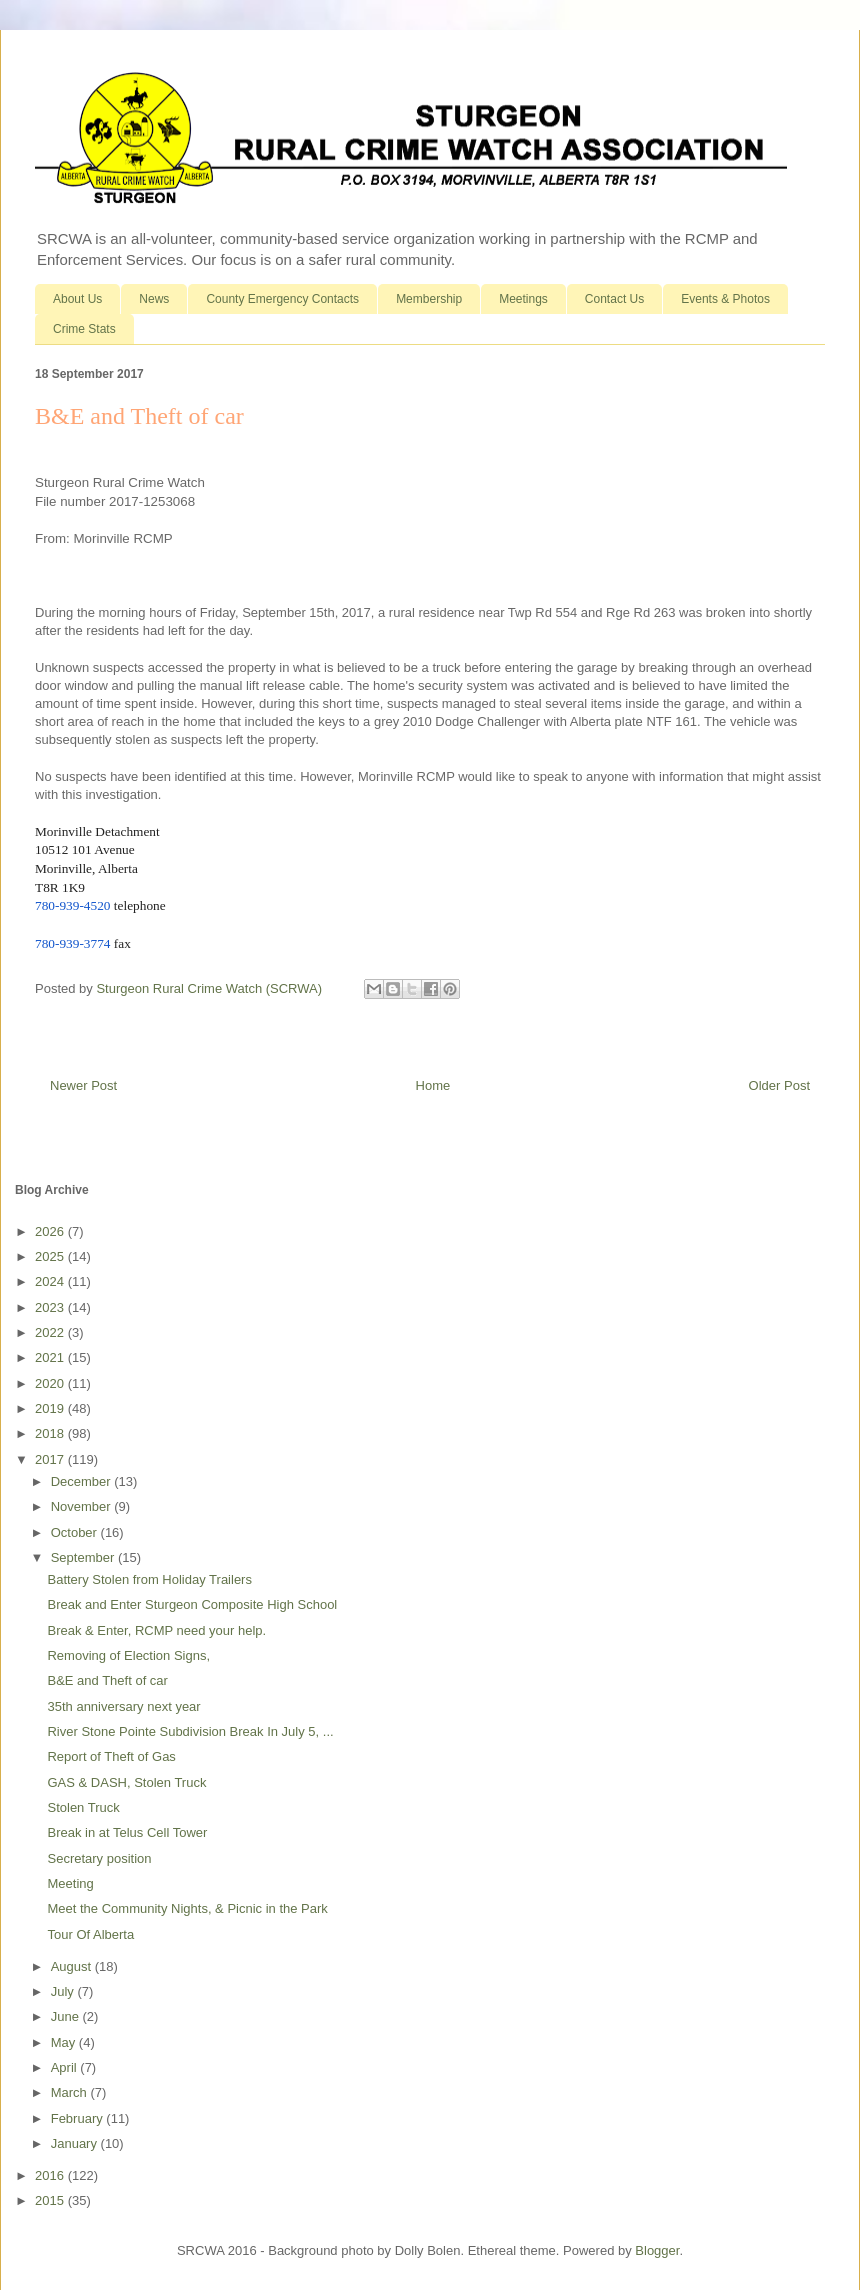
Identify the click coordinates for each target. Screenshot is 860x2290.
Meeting (70, 1883)
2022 (51, 1332)
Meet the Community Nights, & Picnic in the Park (187, 1908)
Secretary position (99, 1858)
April (66, 2067)
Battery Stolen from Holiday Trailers (149, 1579)
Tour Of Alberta (90, 1934)
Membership (429, 299)
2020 (51, 1383)
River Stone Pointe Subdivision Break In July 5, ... (190, 1731)
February (79, 2118)
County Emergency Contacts (282, 299)
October (76, 1532)
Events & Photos (725, 299)
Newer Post (83, 1085)
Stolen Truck (83, 1807)
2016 (51, 2175)
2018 (51, 1433)
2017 (51, 1459)
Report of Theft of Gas (111, 1756)
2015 (51, 2200)
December (83, 1481)
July (64, 1991)
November (83, 1506)
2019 (51, 1408)
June (67, 2016)
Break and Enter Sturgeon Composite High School (192, 1604)
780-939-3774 (73, 943)
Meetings (523, 299)
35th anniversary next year (123, 1706)
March (71, 2092)
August (73, 1966)
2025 (51, 1256)
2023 (51, 1307)
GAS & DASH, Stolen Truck (126, 1782)
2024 (51, 1281)
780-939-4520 (73, 905)
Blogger (657, 2250)
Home (433, 1085)
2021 (51, 1357)
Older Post (779, 1085)
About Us (77, 299)
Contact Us (614, 299)
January (76, 2143)
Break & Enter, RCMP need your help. (156, 1630)
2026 (51, 1231)
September (84, 1557)
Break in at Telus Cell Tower (127, 1832)
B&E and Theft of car (107, 1680)
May (65, 2042)
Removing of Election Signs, (128, 1655)
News (154, 299)
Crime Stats (84, 329)
